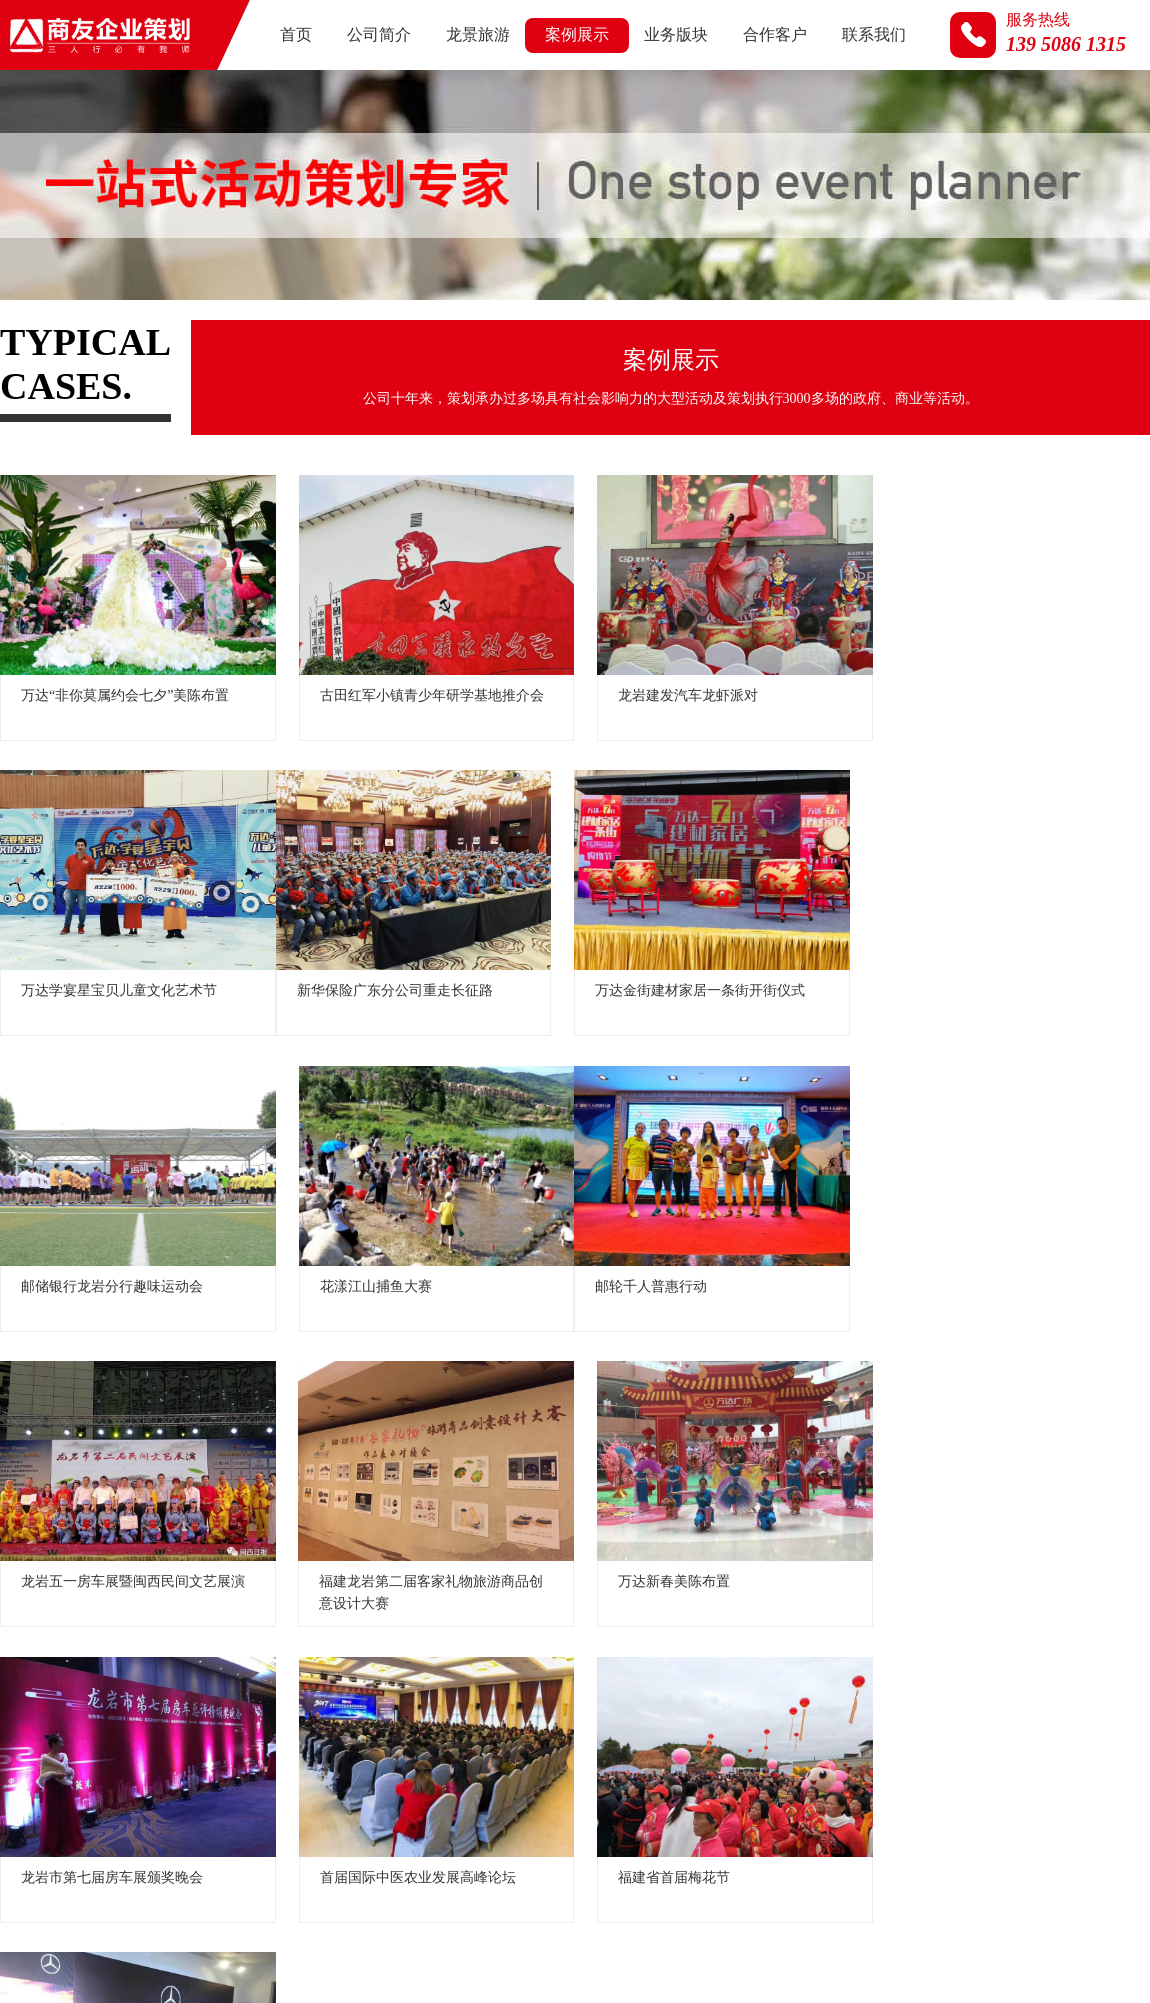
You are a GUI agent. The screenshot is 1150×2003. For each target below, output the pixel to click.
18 (745, 1724)
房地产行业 (485, 473)
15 (595, 1724)
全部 (34, 473)
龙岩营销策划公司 (888, 1948)
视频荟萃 (825, 473)
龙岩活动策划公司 (765, 1948)
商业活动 (714, 473)
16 (645, 1724)
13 (495, 1724)
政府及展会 (138, 473)
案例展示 (577, 34)
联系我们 (874, 34)
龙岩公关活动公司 (1011, 1948)
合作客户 (775, 34)
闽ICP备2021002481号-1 (970, 1864)
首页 (296, 34)
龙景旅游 (478, 34)
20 (845, 1724)
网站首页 (569, 1831)
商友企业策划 (657, 1948)
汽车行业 (603, 473)
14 (545, 1724)
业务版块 (676, 34)
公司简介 (379, 34)
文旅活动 (256, 473)
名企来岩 (367, 473)
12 (445, 1724)
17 (695, 1724)
